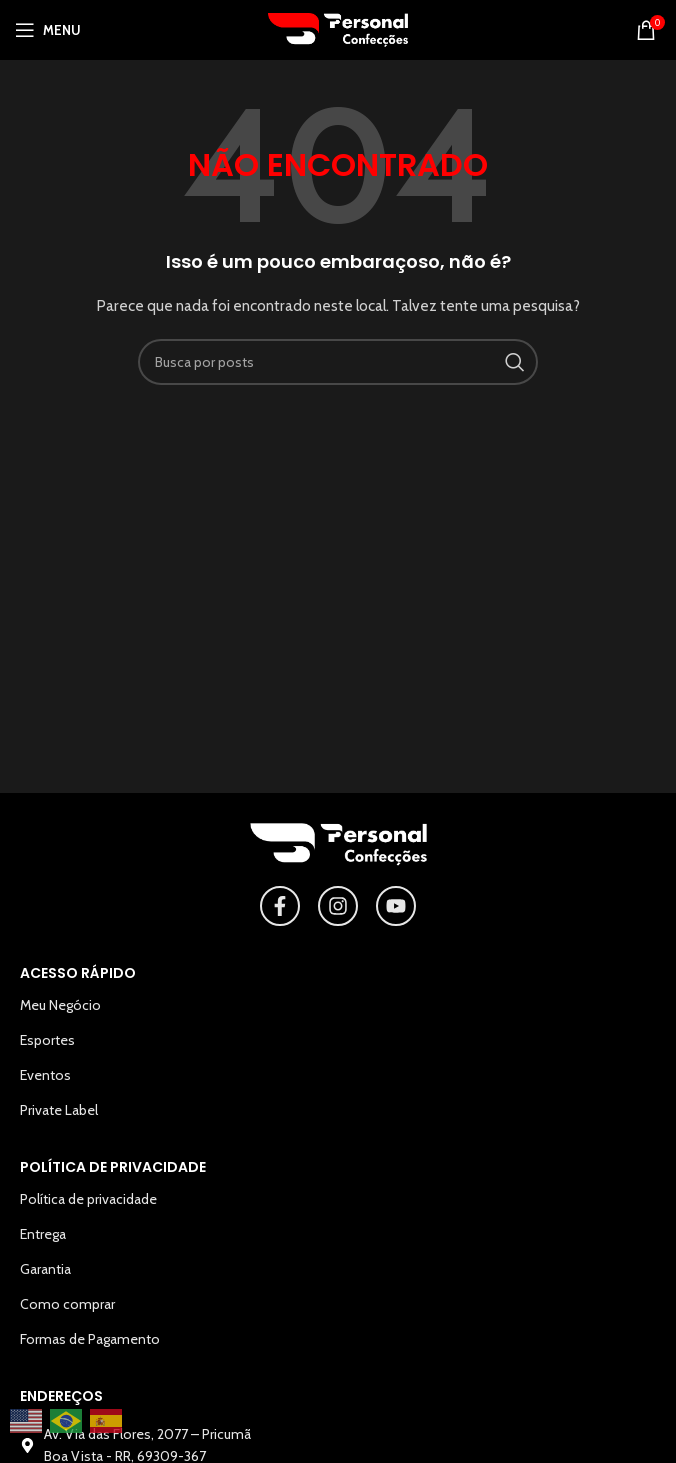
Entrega (43, 1234)
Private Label (59, 1110)
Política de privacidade (88, 1199)
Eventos (45, 1075)
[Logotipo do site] (338, 28)
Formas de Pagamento (90, 1339)
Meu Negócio (60, 1005)
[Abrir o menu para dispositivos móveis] (48, 30)
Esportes (47, 1040)
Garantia (45, 1269)
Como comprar (67, 1304)
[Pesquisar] (338, 362)
